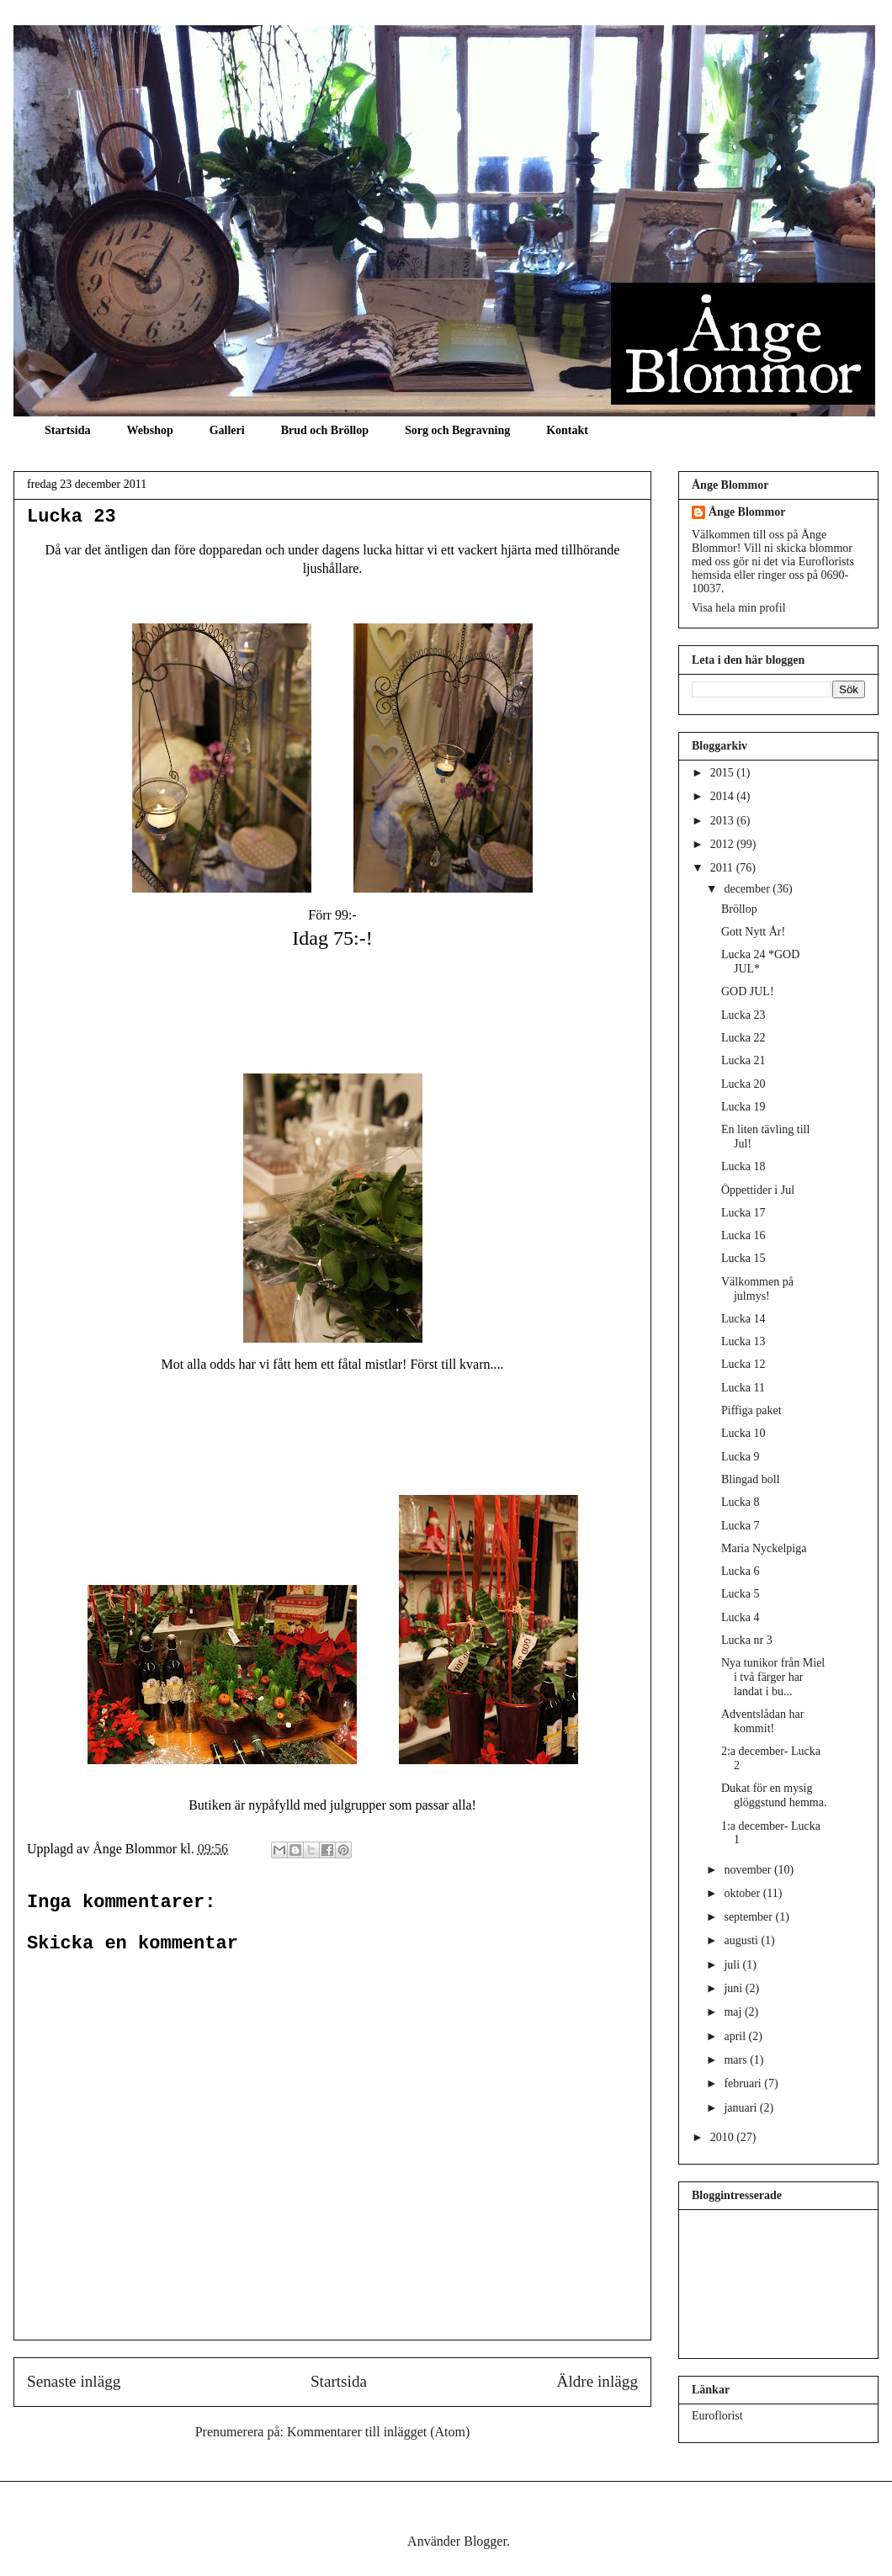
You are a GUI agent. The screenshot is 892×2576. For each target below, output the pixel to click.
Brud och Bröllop (325, 430)
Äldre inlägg (597, 2381)
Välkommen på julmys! (757, 1288)
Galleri (227, 430)
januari (741, 2108)
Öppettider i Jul (757, 1190)
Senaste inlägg (73, 2381)
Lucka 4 (740, 1617)
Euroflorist (717, 2415)
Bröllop (739, 909)
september (749, 1917)
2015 (723, 772)
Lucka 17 (743, 1212)
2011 (723, 867)
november (748, 1869)
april (736, 2036)
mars (737, 2060)
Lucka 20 (743, 1084)
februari (744, 2083)
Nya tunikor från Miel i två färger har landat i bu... (773, 1677)
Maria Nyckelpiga (763, 1548)
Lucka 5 (740, 1593)
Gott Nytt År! (753, 931)
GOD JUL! (747, 991)
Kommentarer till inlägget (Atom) (378, 2432)
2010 (723, 2137)
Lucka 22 (743, 1037)
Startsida (67, 430)
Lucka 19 (743, 1106)
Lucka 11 (743, 1387)
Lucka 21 (743, 1060)
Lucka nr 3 (747, 1640)
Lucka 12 (743, 1364)
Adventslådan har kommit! (762, 1721)
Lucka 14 (743, 1318)
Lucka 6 (740, 1571)
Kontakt (567, 430)
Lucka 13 (743, 1341)
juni (734, 1988)
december (748, 889)
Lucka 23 (71, 516)
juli (733, 1965)
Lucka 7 (740, 1525)
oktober (743, 1893)
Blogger (485, 2541)
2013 (723, 820)
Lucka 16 (743, 1235)
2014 (723, 796)
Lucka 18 (743, 1166)
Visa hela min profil (739, 608)
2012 (723, 844)
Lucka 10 (743, 1433)
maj (734, 2012)
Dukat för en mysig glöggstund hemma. (773, 1795)
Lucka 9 (740, 1456)
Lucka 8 (740, 1502)
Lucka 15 (743, 1258)
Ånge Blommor (747, 512)
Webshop (149, 430)
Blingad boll (750, 1479)
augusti (742, 1940)
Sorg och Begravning (457, 430)
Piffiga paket (751, 1410)
